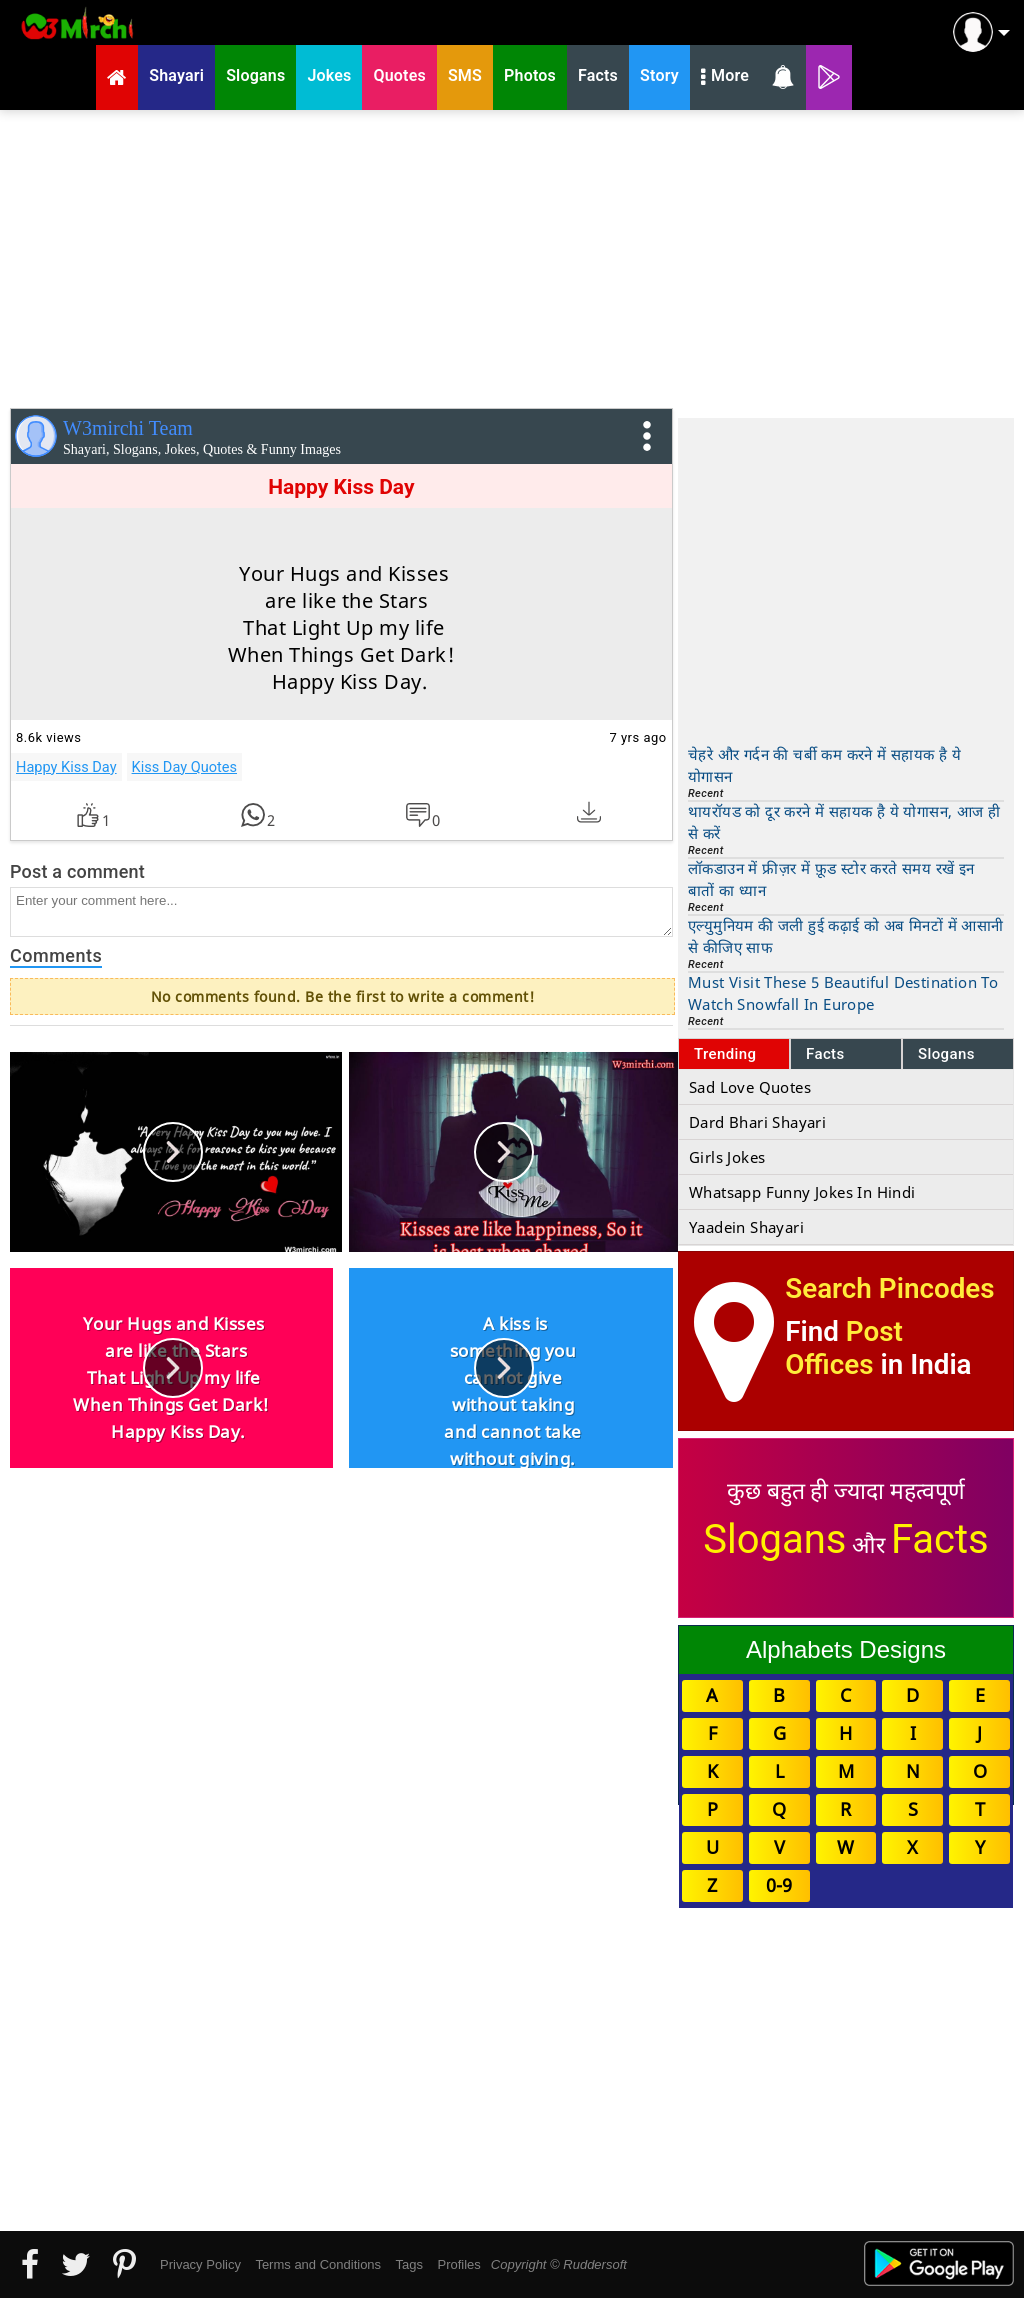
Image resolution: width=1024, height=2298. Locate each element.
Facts (825, 1054)
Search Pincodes (889, 1288)
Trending (725, 1054)
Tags (409, 2264)
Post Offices (844, 1348)
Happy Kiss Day (66, 767)
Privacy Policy (200, 2264)
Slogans (946, 1054)
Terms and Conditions (318, 2264)
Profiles (458, 2264)
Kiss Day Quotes (184, 767)
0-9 (779, 1885)
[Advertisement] (512, 255)
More (725, 78)
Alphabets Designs (846, 1649)
